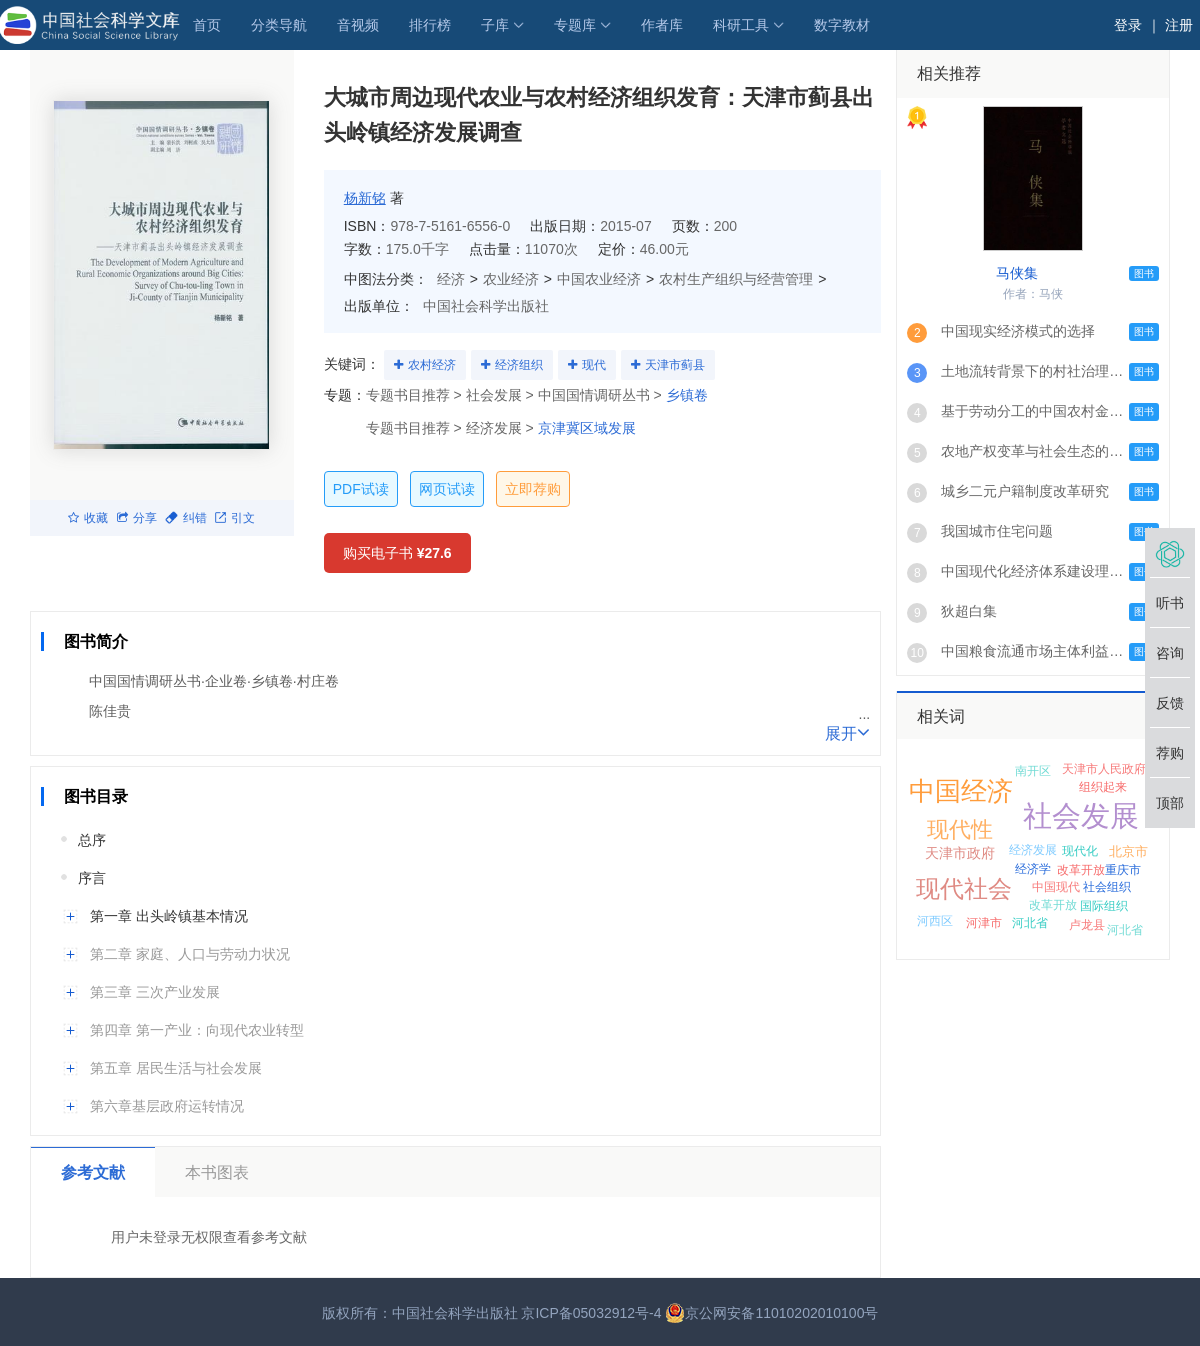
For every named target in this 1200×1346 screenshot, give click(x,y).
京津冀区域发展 (587, 428)
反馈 (1170, 703)
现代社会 (964, 888)
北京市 (1128, 851)
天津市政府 (960, 853)
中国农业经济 (599, 279)
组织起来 (1103, 787)
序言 (92, 878)
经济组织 (519, 365)
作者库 (662, 25)
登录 (1128, 25)
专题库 (575, 25)
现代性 (960, 829)
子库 (495, 25)
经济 (451, 279)
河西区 (935, 921)
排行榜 (430, 25)
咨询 (1170, 653)
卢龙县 (1087, 925)
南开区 (1033, 771)
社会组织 (1107, 887)
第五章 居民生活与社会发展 (176, 1068)
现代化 (1080, 851)
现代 (594, 365)
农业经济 (511, 279)
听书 (1170, 603)
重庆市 (1123, 870)
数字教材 (842, 25)
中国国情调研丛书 (594, 395)
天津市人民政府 (1104, 769)
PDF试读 (361, 489)
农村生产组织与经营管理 (736, 279)
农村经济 (432, 365)
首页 (207, 25)
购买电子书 (397, 553)
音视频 (358, 25)
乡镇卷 (687, 395)
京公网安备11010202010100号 (771, 1313)
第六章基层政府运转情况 (167, 1106)
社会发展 (1081, 816)
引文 (235, 518)
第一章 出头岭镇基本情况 (169, 916)
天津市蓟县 (675, 365)
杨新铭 (365, 198)
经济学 (1033, 869)
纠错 (186, 518)
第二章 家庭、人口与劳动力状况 (190, 954)
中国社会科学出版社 (486, 306)
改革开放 (1081, 870)
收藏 (88, 518)
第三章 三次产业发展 (155, 992)
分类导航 (279, 25)
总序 (92, 840)
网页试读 (447, 489)
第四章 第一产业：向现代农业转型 (197, 1030)
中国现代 (1056, 887)
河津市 (984, 923)
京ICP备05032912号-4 (591, 1313)
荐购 (1170, 753)
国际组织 (1104, 906)
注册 (1179, 25)
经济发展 (1033, 850)
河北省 (1030, 923)
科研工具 (741, 25)
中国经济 (961, 791)
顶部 (1170, 803)
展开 (847, 732)
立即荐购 (533, 489)
